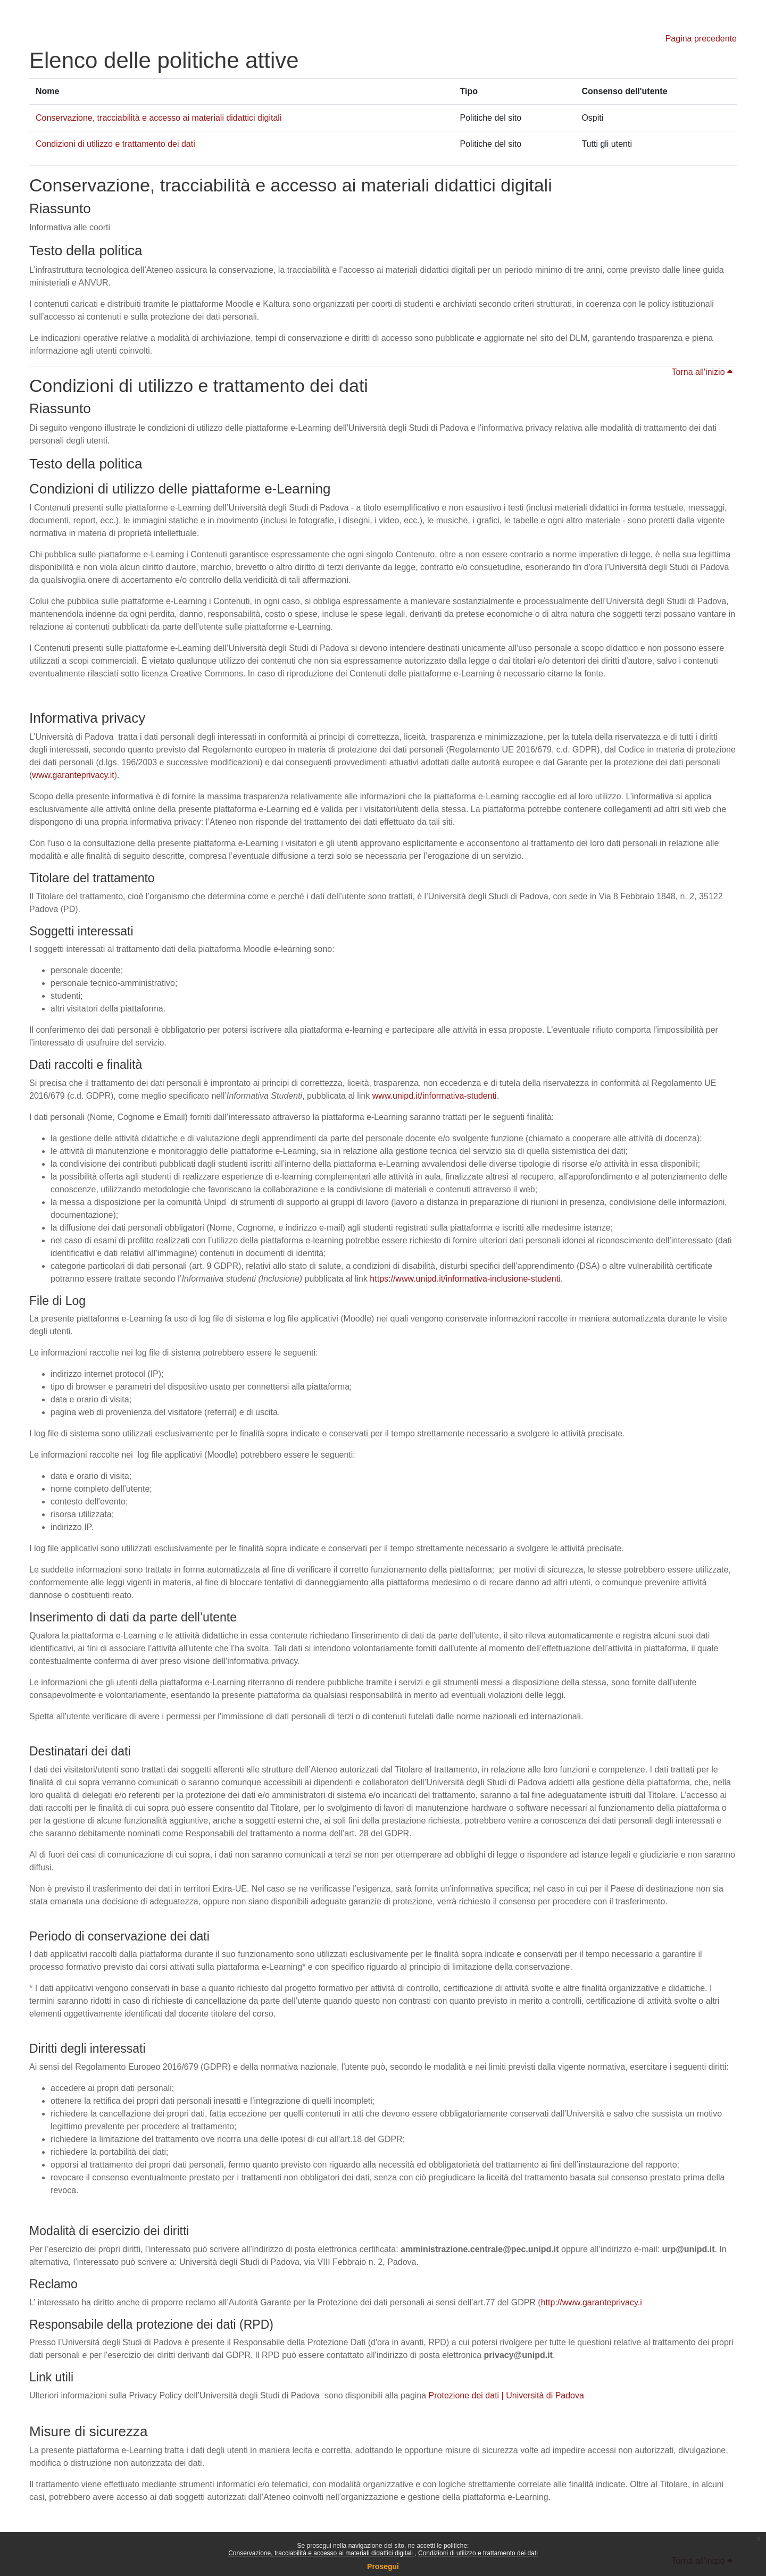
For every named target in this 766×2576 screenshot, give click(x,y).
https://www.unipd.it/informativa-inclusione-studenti (465, 1278)
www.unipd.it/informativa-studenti (434, 1095)
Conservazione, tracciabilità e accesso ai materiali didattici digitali (321, 2553)
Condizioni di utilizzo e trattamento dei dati (478, 2553)
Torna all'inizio (702, 372)
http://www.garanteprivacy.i (591, 2302)
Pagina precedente (701, 38)
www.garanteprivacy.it (73, 775)
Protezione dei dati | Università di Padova (506, 2395)
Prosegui (383, 2566)
